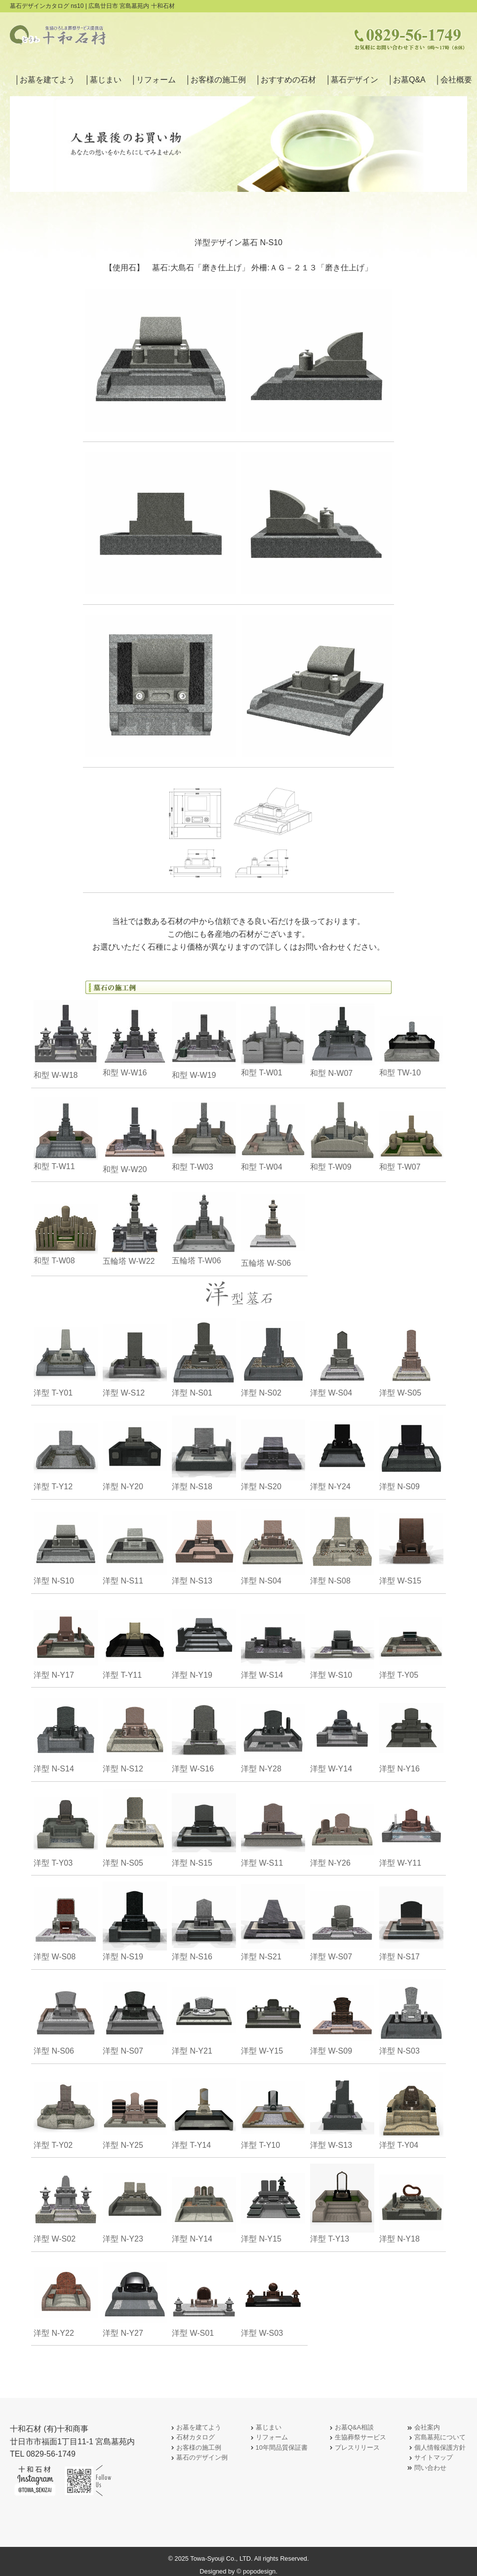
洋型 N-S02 (273, 1357)
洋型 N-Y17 (66, 1639)
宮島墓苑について (436, 2437)
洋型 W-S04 (342, 1357)
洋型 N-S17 (411, 1921)
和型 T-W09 (342, 1134)
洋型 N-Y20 (135, 1451)
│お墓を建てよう (45, 79)
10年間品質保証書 (278, 2448)
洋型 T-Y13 (342, 2203)
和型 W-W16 (135, 1039)
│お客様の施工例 (216, 79)
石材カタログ (191, 2437)
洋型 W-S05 (411, 1357)
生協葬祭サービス (356, 2437)
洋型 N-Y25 (135, 2109)
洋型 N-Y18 (411, 2203)
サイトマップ (429, 2458)
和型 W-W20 (135, 1134)
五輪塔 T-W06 (204, 1227)
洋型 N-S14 (66, 1733)
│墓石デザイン (352, 79)
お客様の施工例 (194, 2448)
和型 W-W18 (66, 1039)
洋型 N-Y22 (66, 2297)
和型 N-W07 (342, 1039)
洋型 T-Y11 (135, 1639)
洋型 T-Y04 (411, 2109)
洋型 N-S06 (66, 2015)
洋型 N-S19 (135, 1921)
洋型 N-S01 (204, 1357)
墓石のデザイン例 (198, 2458)
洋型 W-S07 (342, 1921)
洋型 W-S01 (204, 2297)
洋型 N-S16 (204, 1921)
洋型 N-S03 (411, 2015)
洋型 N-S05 (135, 1827)
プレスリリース (353, 2448)
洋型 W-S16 (204, 1733)
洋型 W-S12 (135, 1357)
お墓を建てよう (194, 2428)
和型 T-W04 (273, 1134)
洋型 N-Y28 (273, 1733)
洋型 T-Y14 (204, 2109)
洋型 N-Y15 (273, 2203)
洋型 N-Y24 (342, 1451)
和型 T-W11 (66, 1134)
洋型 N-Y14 (204, 2203)
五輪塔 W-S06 (273, 1227)
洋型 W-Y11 (411, 1827)
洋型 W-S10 (342, 1639)
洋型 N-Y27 (135, 2297)
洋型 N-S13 (204, 1545)
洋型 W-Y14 (342, 1733)
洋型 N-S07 (135, 2015)
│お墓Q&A (407, 79)
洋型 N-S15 (204, 1827)
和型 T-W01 (273, 1039)
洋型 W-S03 (273, 2297)
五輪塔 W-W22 (135, 1227)
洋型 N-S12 (135, 1733)
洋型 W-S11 (273, 1827)
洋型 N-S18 (204, 1451)
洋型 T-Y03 (66, 1827)
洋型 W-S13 (342, 2109)
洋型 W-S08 (66, 1921)
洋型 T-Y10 (273, 2109)
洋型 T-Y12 (66, 1451)
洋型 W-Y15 (273, 2015)
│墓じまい (103, 79)
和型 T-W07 (411, 1134)
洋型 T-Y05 (411, 1639)
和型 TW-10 (411, 1039)
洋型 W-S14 (273, 1639)
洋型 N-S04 (273, 1545)
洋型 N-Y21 (204, 2015)
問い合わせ (426, 2468)
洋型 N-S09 (411, 1451)
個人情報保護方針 (436, 2448)
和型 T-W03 (204, 1134)
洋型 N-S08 (342, 1545)
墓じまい (264, 2428)
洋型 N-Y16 (411, 1733)
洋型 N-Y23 (135, 2203)
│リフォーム (153, 79)
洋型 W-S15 (411, 1545)
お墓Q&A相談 (350, 2428)
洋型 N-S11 (135, 1545)
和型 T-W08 (66, 1227)
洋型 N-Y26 (342, 1827)
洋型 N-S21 (273, 1921)
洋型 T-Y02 (66, 2109)
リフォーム (268, 2437)
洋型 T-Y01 (66, 1357)
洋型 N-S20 (273, 1451)
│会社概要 (454, 79)
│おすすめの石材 (286, 79)
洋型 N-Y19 (204, 1639)
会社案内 (423, 2428)
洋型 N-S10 (66, 1545)
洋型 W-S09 (342, 2015)
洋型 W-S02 (66, 2203)
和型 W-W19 (204, 1039)
